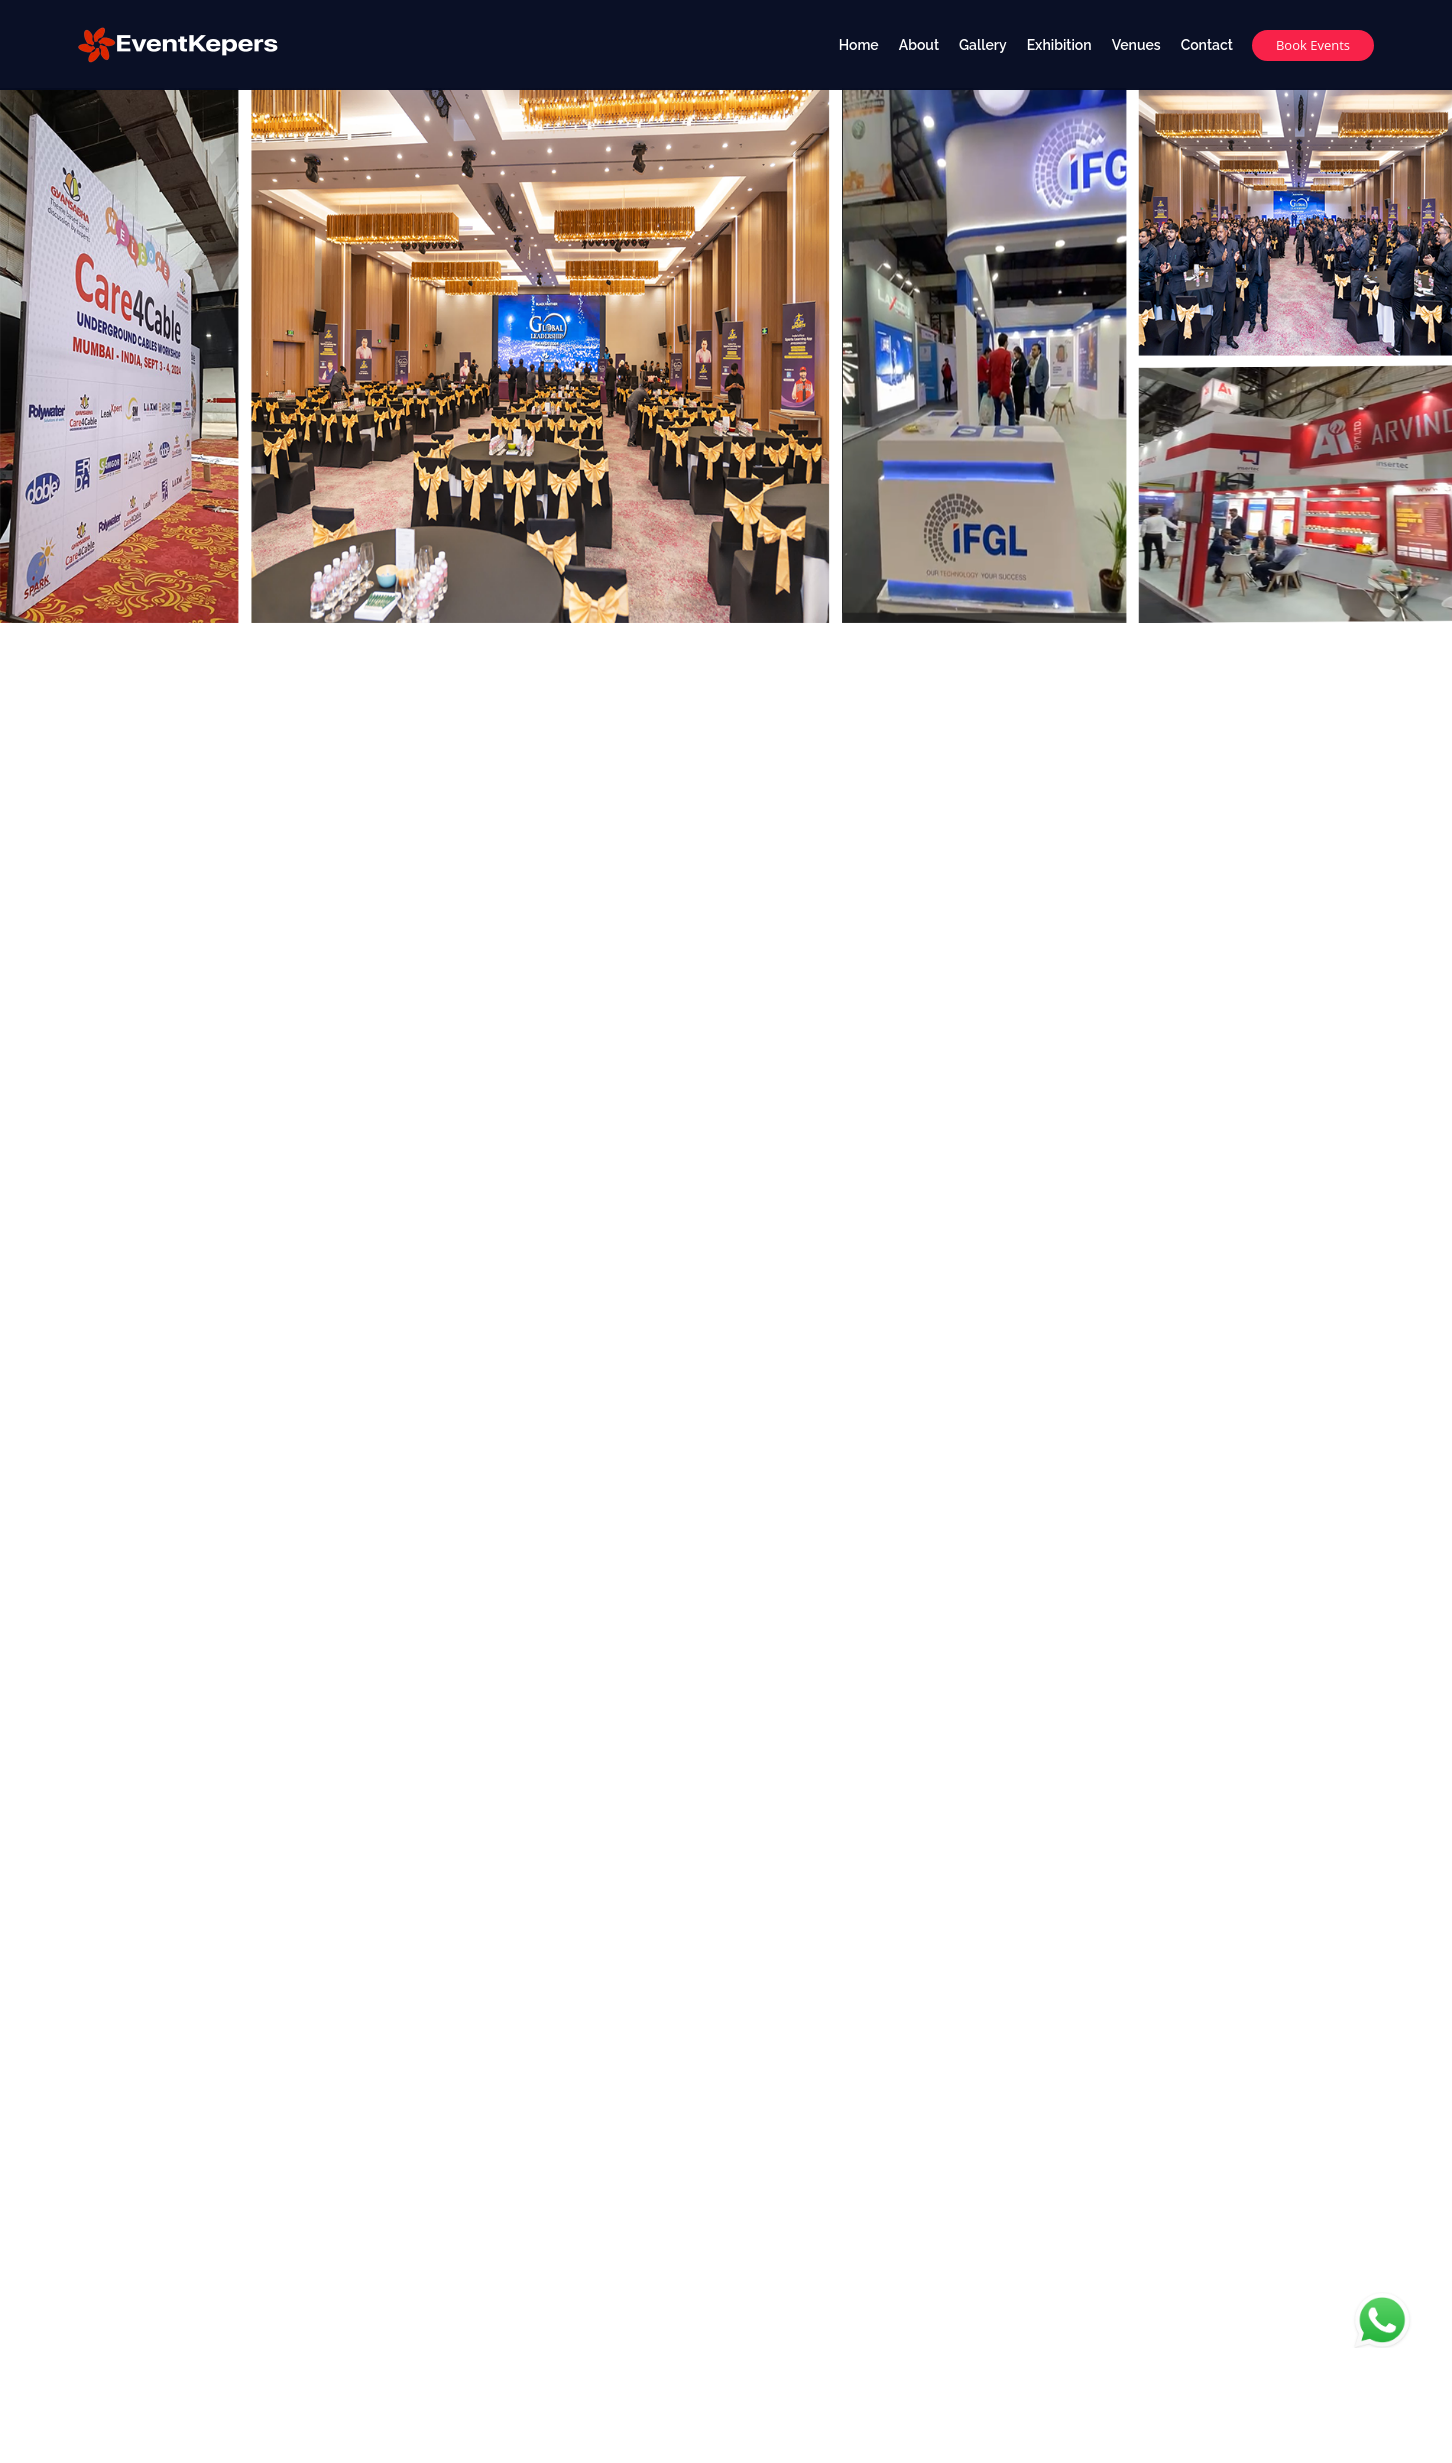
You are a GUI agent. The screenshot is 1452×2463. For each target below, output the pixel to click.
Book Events (1313, 45)
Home (859, 45)
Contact (1207, 45)
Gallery (983, 45)
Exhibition (1059, 45)
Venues (1136, 45)
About (919, 45)
